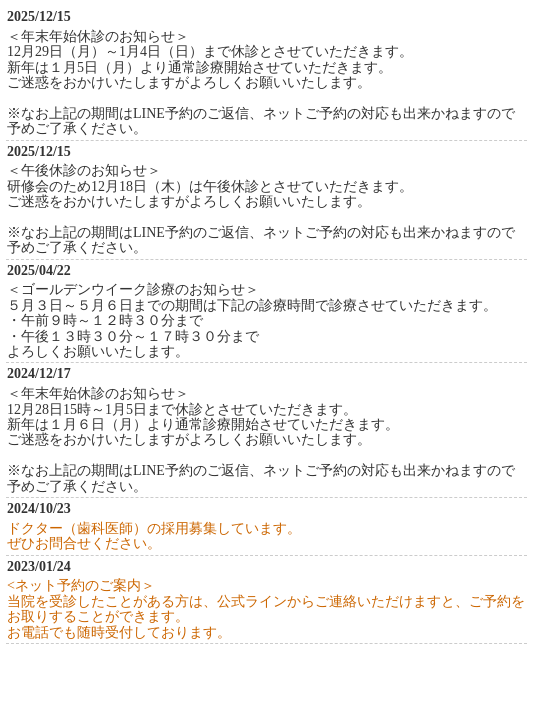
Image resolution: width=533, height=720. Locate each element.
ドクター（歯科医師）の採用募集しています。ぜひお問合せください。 (154, 536)
